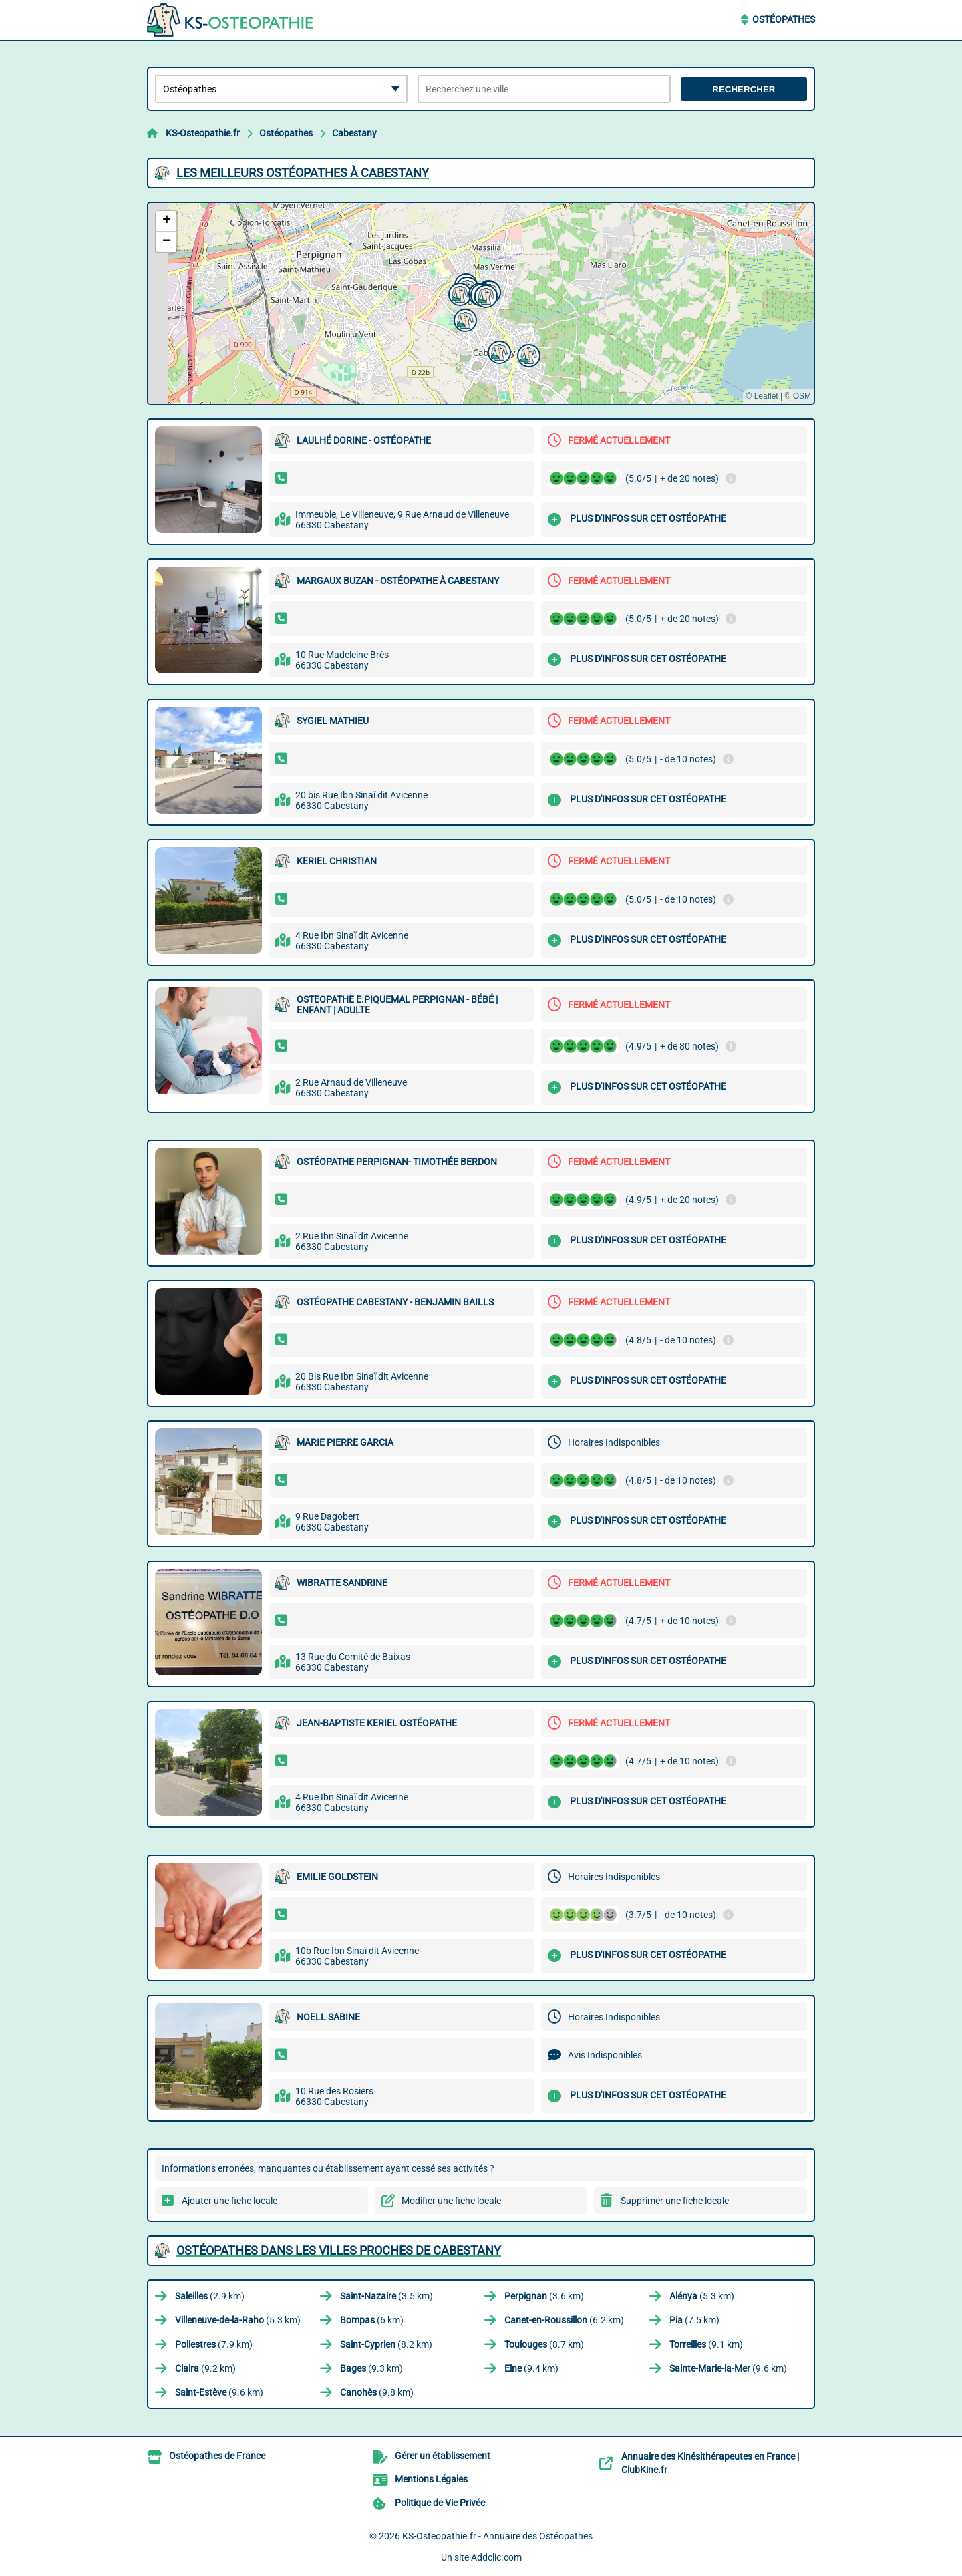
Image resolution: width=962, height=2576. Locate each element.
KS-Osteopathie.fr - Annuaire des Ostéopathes (497, 2536)
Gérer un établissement (442, 2455)
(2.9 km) (210, 2296)
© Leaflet (762, 396)
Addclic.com (496, 2557)
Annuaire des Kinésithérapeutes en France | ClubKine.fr (710, 2463)
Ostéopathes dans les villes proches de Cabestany (338, 2250)
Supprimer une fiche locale (675, 2200)
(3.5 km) (386, 2296)
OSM (802, 396)
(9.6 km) (728, 2368)
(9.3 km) (371, 2368)
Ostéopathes (783, 19)
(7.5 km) (694, 2320)
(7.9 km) (214, 2344)
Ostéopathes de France (217, 2455)
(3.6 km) (544, 2296)
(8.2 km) (386, 2344)
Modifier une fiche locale (451, 2200)
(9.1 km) (706, 2344)
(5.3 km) (701, 2296)
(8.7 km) (544, 2344)
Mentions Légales (431, 2479)
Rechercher (743, 89)
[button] (458, 293)
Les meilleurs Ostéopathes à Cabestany (302, 173)
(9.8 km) (377, 2392)
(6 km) (372, 2320)
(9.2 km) (205, 2368)
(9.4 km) (531, 2368)
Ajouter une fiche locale (229, 2200)
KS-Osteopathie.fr (203, 133)
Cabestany (354, 133)
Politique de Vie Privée (440, 2502)
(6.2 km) (564, 2320)
